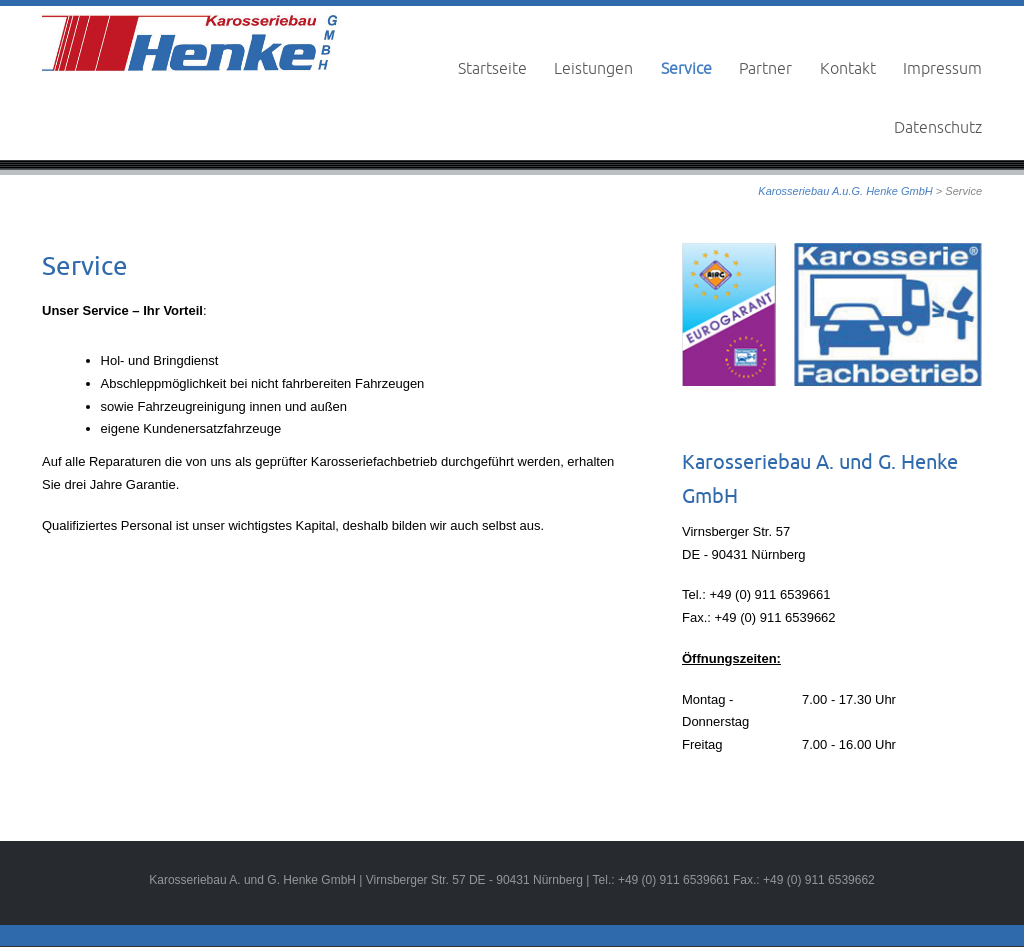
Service (686, 68)
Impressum (942, 68)
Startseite (492, 68)
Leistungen (593, 68)
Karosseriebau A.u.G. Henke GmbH (845, 191)
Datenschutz (938, 127)
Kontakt (848, 68)
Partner (765, 68)
